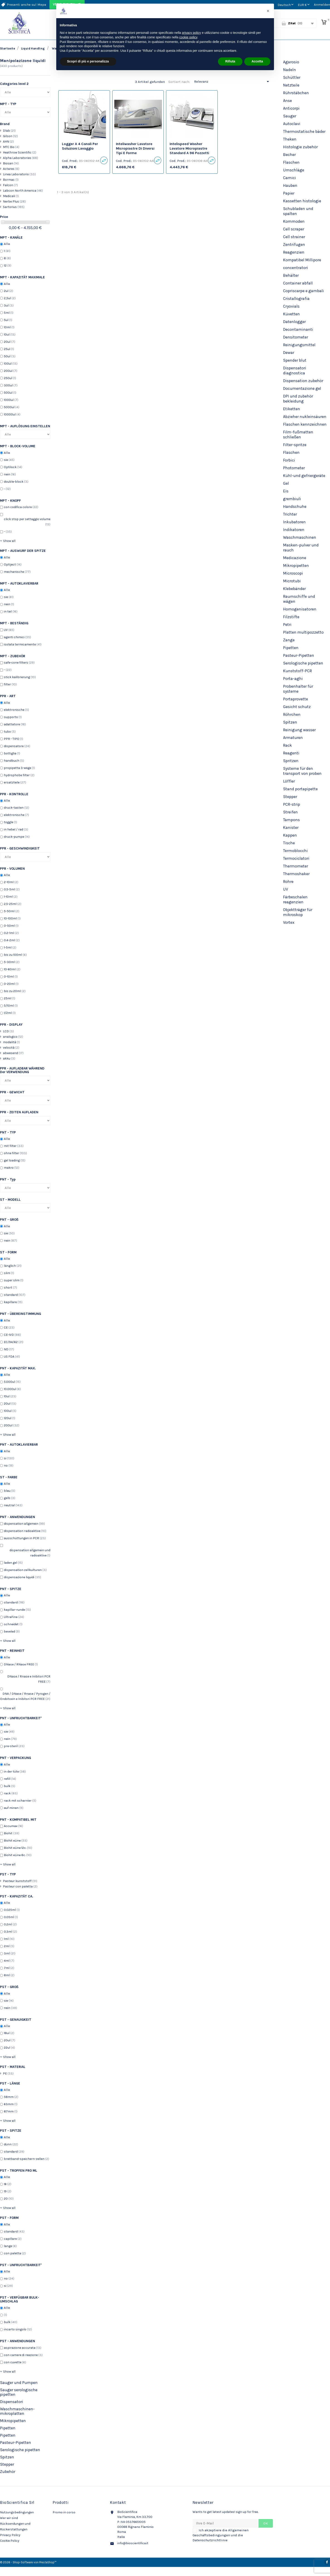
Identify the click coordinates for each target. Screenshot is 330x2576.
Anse (287, 100)
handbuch (14, 761)
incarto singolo (18, 2329)
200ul (10, 371)
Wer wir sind (9, 2518)
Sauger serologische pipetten (18, 2392)
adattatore (15, 724)
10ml (9, 327)
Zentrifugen (294, 244)
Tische (289, 842)
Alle (7, 244)
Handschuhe (294, 506)
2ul (8, 291)
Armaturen (293, 737)
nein (10, 474)
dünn (11, 2144)
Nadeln (289, 69)
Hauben (290, 185)
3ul (9, 305)
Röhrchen (292, 714)
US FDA (12, 1356)
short (10, 1287)
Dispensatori (11, 2401)
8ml (9, 1975)
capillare (13, 2239)
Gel (286, 483)
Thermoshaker (296, 873)
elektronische (16, 710)
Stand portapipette (300, 788)
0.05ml (11, 1917)
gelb (9, 1498)
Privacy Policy (10, 2535)
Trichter (290, 514)
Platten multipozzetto (303, 632)
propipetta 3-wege (19, 768)
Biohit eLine (15, 1840)
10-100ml (12, 918)
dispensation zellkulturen (25, 1570)
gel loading (14, 1160)
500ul (10, 393)
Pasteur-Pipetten (15, 2442)
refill (10, 1779)
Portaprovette (295, 698)
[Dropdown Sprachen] (286, 4)
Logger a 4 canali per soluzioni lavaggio (80, 146)
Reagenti (291, 753)
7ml (9, 1968)
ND (9, 1349)
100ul (10, 364)
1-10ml (10, 897)
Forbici (289, 460)
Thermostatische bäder (304, 131)
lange (10, 2246)
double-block (16, 482)
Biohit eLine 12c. (18, 1848)
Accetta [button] (257, 61)
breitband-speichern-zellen (26, 2159)
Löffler (289, 781)
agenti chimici (17, 637)
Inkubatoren (294, 521)
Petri (287, 624)
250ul (10, 378)
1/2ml (10, 1013)
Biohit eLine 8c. (18, 1855)
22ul (9, 2048)
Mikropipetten (13, 2420)
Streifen (290, 812)
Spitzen (7, 2457)
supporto (13, 717)
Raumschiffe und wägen (299, 599)
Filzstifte (291, 616)
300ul (10, 385)
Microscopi (293, 573)
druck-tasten (16, 808)
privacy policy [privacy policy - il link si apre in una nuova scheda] (191, 33)
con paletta (15, 2253)
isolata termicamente (23, 644)
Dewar (288, 352)
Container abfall (298, 283)
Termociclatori (296, 858)
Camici (289, 177)
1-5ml (10, 947)
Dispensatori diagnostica (294, 370)
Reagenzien (293, 252)
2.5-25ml (12, 904)
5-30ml (12, 962)
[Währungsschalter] (304, 4)
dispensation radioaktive (25, 1531)
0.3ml (10, 1932)
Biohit (11, 1833)
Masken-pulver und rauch (301, 548)
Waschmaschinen (299, 537)
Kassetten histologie (302, 200)
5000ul (11, 407)
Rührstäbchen (296, 92)
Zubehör (7, 2471)
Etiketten (291, 408)
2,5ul (10, 298)
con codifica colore (21, 507)
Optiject (13, 564)
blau (9, 1491)
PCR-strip (291, 804)
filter (10, 684)
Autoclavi (291, 123)
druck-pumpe (17, 837)
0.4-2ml (12, 940)
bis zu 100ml (15, 955)
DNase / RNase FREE (21, 1664)
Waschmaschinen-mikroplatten (17, 2411)
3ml (9, 1953)
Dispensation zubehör (303, 380)
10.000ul (12, 1389)
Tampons (291, 819)
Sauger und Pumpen (19, 2382)
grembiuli (292, 498)
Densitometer (295, 337)
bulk (9, 1786)
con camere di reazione (23, 2355)
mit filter (14, 1146)
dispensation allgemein (24, 1524)
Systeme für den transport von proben (302, 771)
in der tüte (15, 1771)
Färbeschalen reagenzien (295, 899)
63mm (10, 2104)
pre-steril (14, 1746)
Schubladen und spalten (298, 211)
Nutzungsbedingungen (17, 2512)
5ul (8, 320)
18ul (9, 2033)
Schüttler (291, 77)
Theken (289, 139)
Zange (289, 639)
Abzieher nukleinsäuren (304, 416)
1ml (9, 1939)
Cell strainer (294, 236)
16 (7, 2184)
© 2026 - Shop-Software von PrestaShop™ (28, 2562)
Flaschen (291, 162)
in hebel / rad (16, 829)
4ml (9, 1961)
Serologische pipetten (20, 2449)
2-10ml (11, 882)
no (8, 1465)
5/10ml (11, 1006)
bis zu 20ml (15, 991)
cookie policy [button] (188, 37)
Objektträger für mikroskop (297, 912)
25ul (9, 349)
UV (9, 630)
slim (9, 1273)
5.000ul (12, 1382)
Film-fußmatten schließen (298, 435)
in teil (10, 611)
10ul (9, 334)
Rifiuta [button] (230, 61)
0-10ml (11, 976)
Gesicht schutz (297, 706)
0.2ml (10, 1924)
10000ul (12, 414)
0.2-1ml (11, 933)
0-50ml (11, 926)
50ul (9, 356)
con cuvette (15, 2362)
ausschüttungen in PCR (25, 1538)
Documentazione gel (302, 388)
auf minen (13, 1808)
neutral (13, 1505)
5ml (8, 313)
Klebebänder (294, 588)
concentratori (295, 267)
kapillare (13, 1302)
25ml (9, 998)
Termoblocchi (295, 850)
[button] (268, 11)
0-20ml (11, 984)
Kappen (290, 835)
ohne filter (15, 1153)
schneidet (13, 1624)
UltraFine (14, 1617)
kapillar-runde (17, 1610)
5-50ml (11, 911)
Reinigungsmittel (299, 344)
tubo (10, 732)
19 (7, 2191)
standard (14, 1295)
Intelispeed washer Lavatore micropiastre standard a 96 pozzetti (189, 148)
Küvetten (291, 313)
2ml (9, 1946)
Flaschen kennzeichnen (305, 424)
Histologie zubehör (300, 146)
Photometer (294, 467)
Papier (288, 193)
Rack (287, 745)
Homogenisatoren (299, 609)
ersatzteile (15, 782)
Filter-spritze (294, 444)
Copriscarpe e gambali (303, 290)
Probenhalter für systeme (298, 689)
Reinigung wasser (299, 729)
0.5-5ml (12, 889)
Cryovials (291, 306)
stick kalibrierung (20, 677)
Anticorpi (291, 108)
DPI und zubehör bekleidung (298, 399)
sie (9, 460)
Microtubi (292, 580)
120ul (9, 1418)
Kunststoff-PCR (297, 670)
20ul (9, 342)
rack (11, 1793)
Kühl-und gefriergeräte (304, 475)
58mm (11, 2097)
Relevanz (232, 81)
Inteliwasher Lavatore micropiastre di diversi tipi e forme (135, 148)
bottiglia (12, 753)
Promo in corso (64, 2512)
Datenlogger (294, 321)
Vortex (288, 922)
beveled (12, 1631)
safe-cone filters (19, 662)
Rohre (288, 881)
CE (9, 1327)
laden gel (13, 1563)
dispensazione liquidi (22, 1577)
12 (7, 265)
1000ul (11, 400)
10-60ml (12, 969)
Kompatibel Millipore (302, 259)
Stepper (7, 2464)
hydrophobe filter (19, 775)
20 (9, 2199)
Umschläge (293, 170)
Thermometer (295, 866)
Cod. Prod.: (70, 161)
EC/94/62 (13, 1342)
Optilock (13, 467)
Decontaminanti (298, 329)
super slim (13, 1280)
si (9, 1458)
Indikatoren (293, 529)
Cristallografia (296, 298)
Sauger (289, 116)
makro (11, 1168)
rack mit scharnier (20, 1801)
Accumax (13, 1826)
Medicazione (294, 557)
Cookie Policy (9, 2541)
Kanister (290, 827)
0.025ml (12, 1910)
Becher (289, 154)
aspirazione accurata (22, 2348)
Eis (285, 491)
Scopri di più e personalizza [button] (88, 61)
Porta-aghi (293, 678)
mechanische (17, 572)
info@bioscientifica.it (132, 2543)
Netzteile (291, 85)
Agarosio (291, 61)
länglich (13, 1266)
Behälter (291, 275)
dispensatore (17, 746)
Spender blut (294, 360)
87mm (10, 2111)
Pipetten (7, 2427)
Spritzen (290, 760)
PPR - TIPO (13, 739)
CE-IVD (12, 1335)
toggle (10, 822)
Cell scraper (293, 229)
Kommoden (294, 221)
